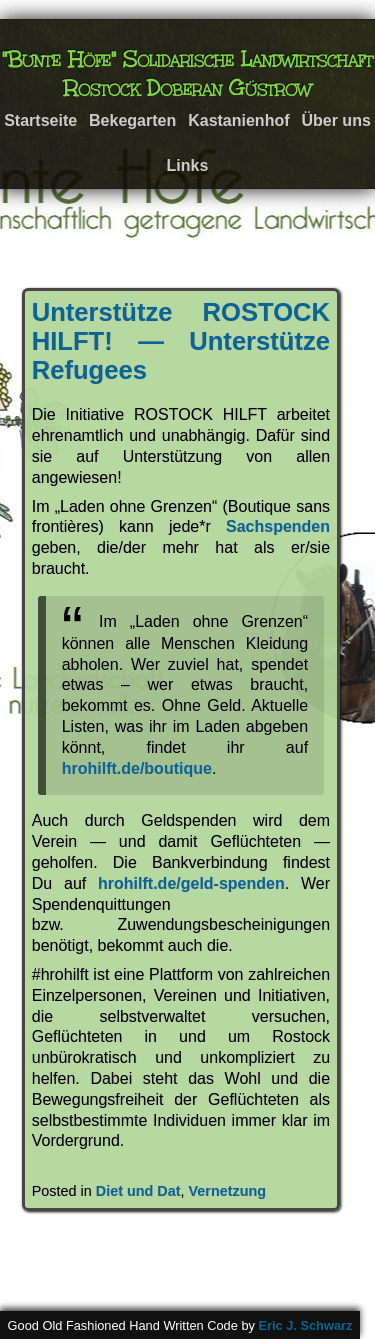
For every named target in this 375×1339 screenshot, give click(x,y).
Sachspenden (278, 526)
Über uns (335, 120)
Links (188, 165)
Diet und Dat (138, 1191)
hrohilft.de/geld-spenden (191, 883)
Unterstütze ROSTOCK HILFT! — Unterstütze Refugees (181, 341)
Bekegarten (132, 120)
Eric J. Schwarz (305, 1325)
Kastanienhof (238, 120)
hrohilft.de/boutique (137, 768)
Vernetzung (227, 1191)
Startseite (40, 120)
